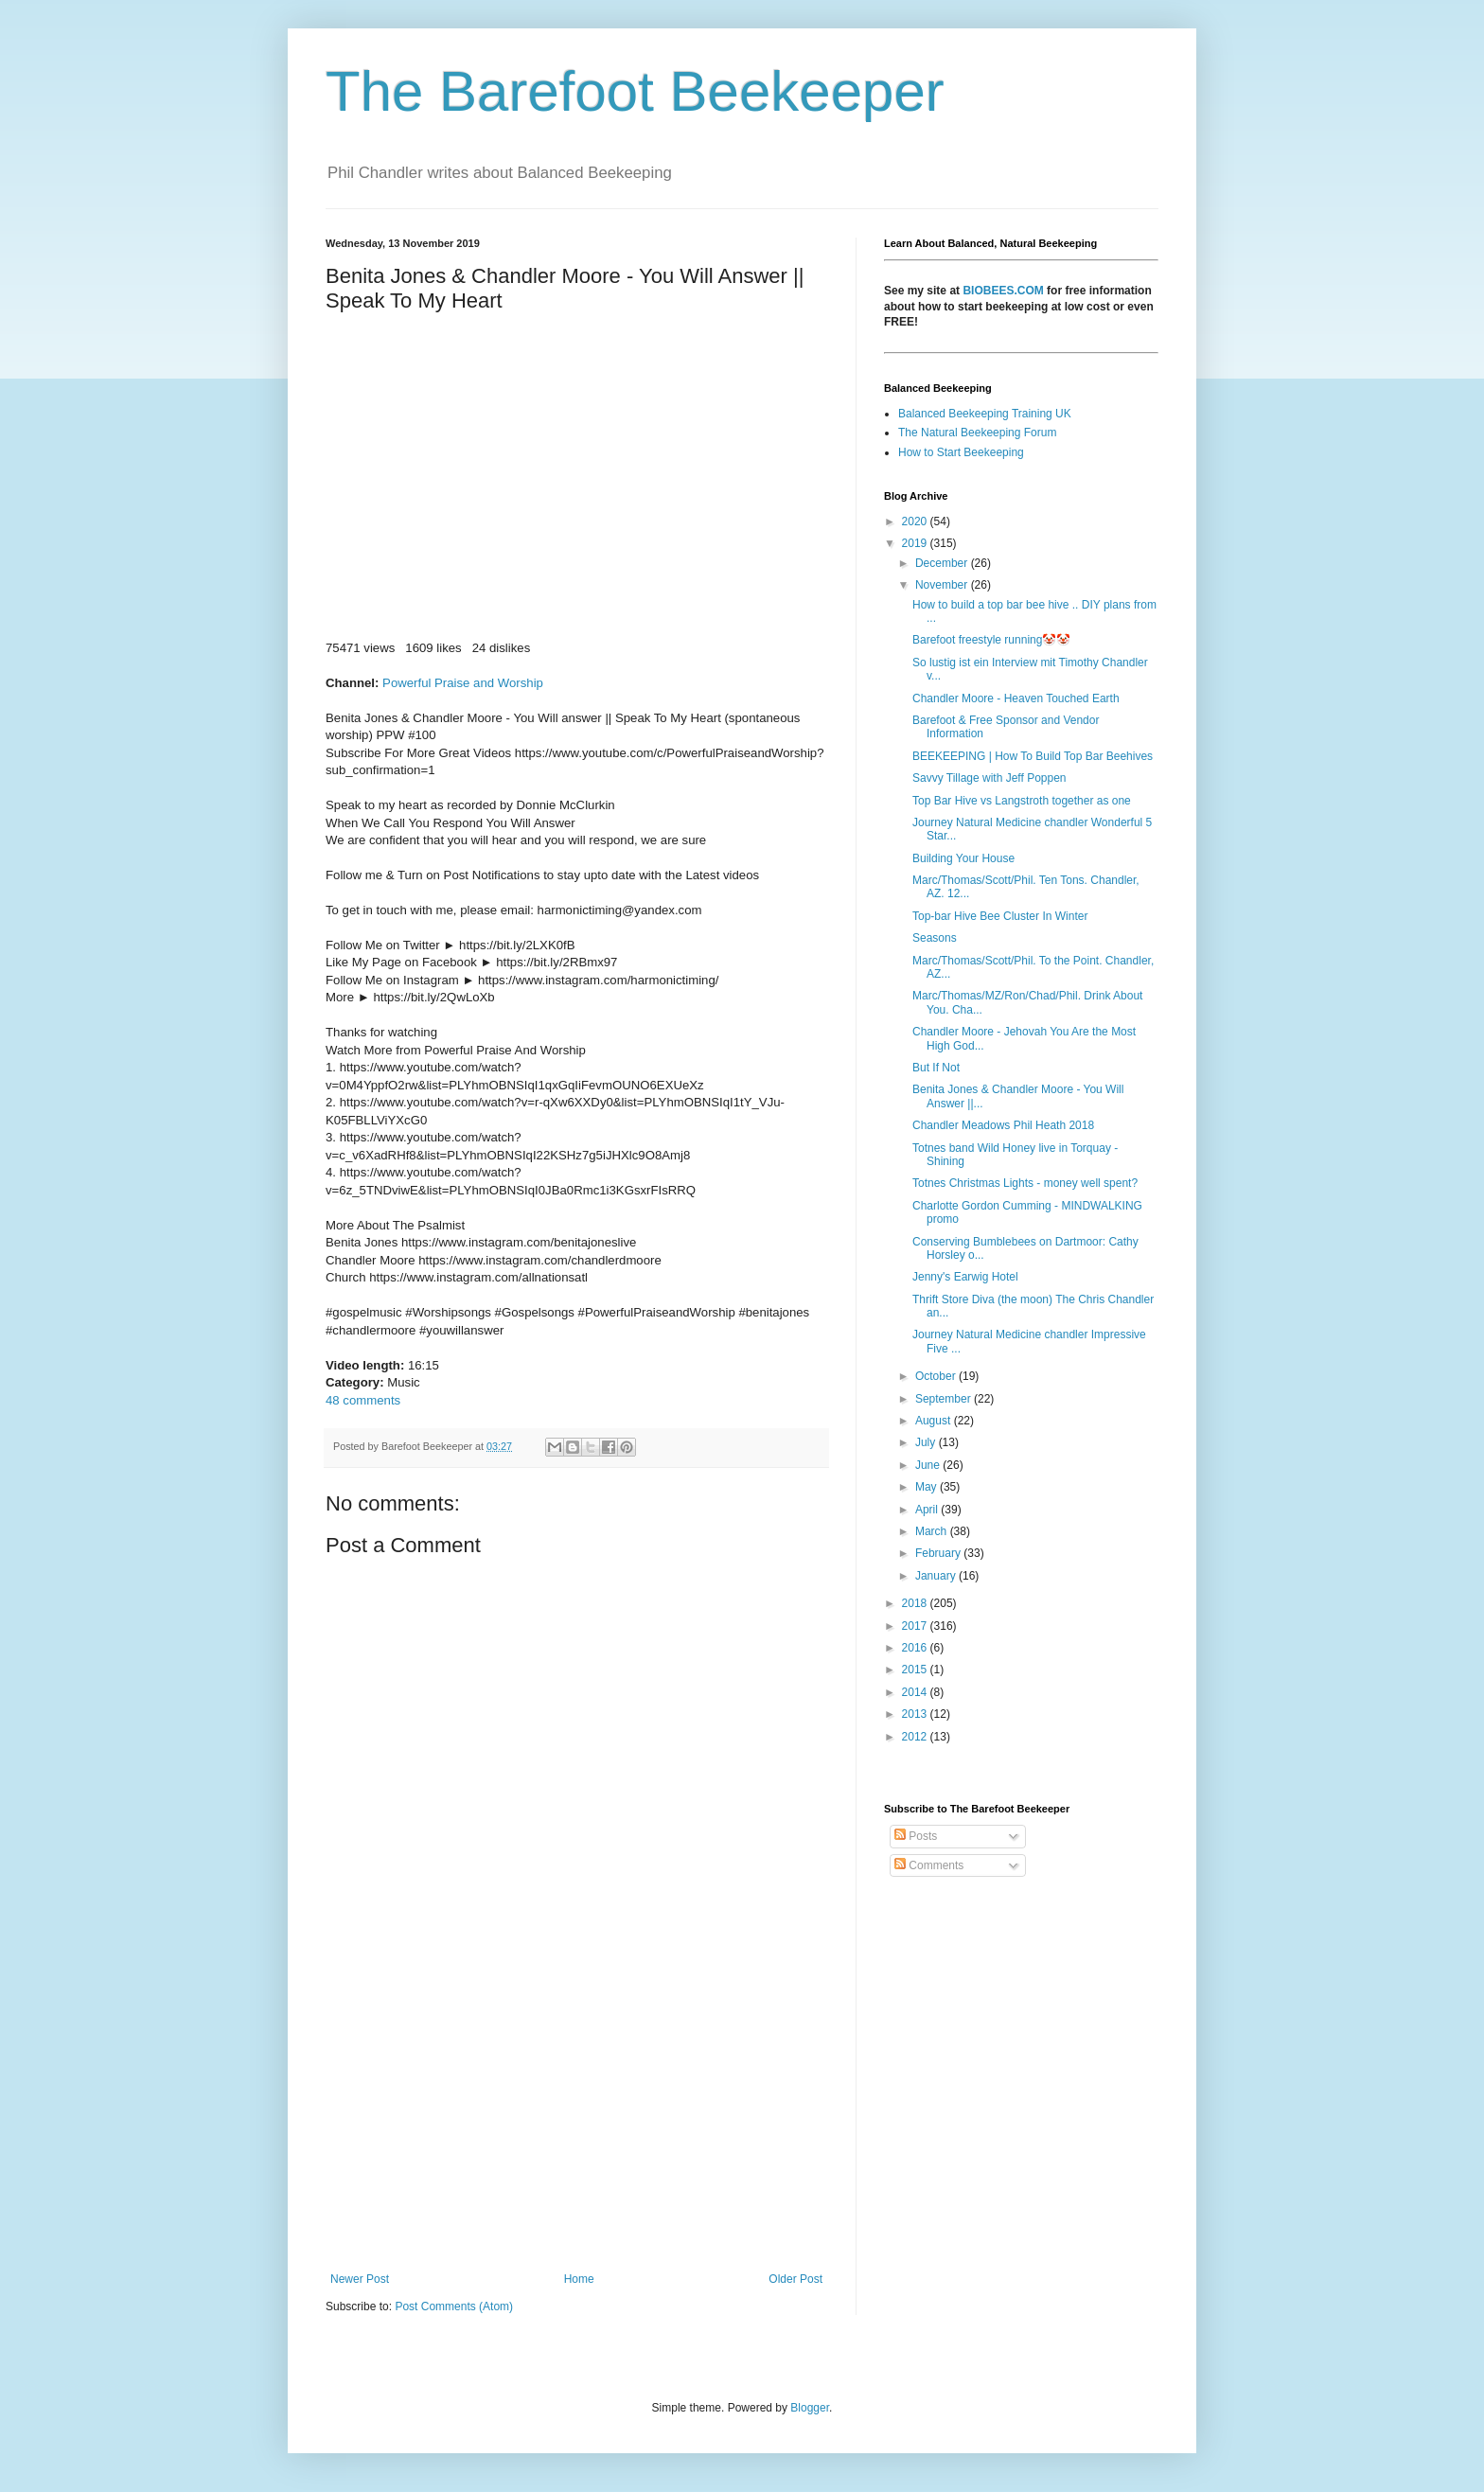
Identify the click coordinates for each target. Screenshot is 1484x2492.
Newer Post (359, 2279)
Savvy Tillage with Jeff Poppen (989, 778)
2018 (916, 1603)
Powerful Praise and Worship (462, 683)
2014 (916, 1692)
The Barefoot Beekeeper (635, 91)
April (928, 1509)
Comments (928, 1865)
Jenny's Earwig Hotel (965, 1276)
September (944, 1398)
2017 (916, 1626)
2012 (916, 1736)
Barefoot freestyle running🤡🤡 (991, 639)
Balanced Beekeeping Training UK (984, 413)
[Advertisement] (576, 2116)
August (934, 1420)
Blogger (809, 2407)
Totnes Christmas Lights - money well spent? (1025, 1183)
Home (579, 2279)
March (932, 1531)
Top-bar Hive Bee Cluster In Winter (999, 916)
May (927, 1486)
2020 (916, 521)
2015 (916, 1669)
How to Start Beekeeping (961, 452)
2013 (916, 1714)
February (939, 1553)
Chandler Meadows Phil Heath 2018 (1003, 1125)
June (929, 1465)
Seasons (934, 938)
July (927, 1442)
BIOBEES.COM (1003, 290)
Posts (915, 1836)
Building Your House (963, 858)
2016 (916, 1647)
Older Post (795, 2279)
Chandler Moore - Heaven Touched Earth (1016, 698)
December (943, 563)
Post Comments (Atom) (454, 2306)
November (943, 585)
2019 (916, 543)
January (937, 1575)
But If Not (936, 1067)
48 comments (363, 1400)
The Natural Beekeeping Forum (977, 432)
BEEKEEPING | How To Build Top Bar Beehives (1032, 756)
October (937, 1376)
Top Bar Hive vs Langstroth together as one (1021, 800)
